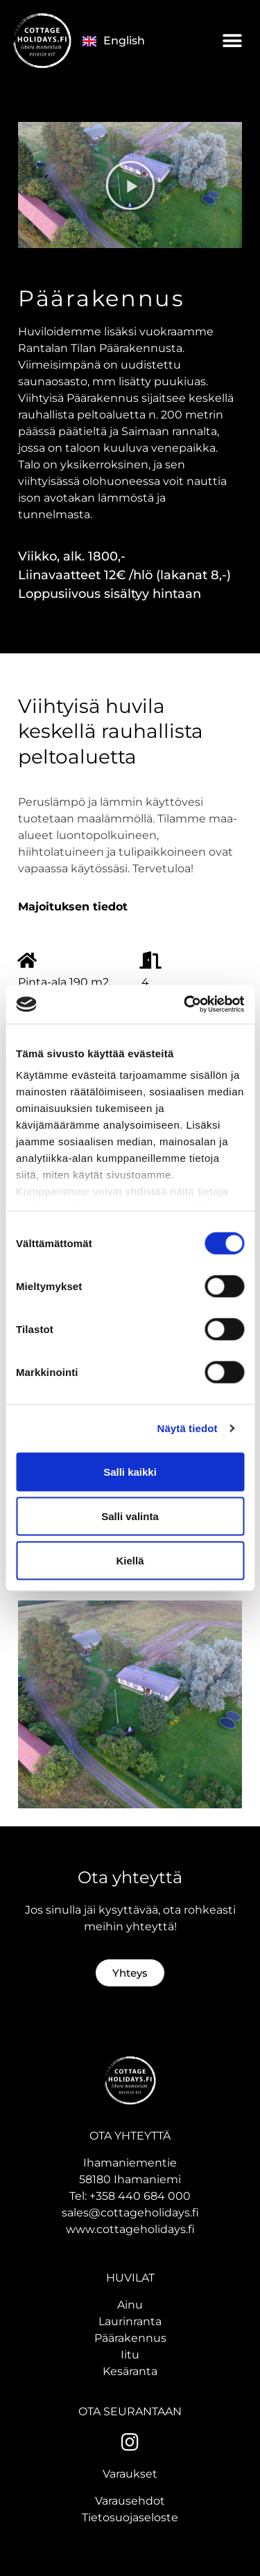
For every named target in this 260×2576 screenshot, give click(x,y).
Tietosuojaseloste (130, 2517)
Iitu (130, 2354)
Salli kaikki (130, 1471)
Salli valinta (130, 1515)
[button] (232, 40)
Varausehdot (130, 2500)
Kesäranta (130, 2371)
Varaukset (130, 2473)
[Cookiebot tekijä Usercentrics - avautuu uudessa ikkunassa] (185, 1005)
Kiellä (130, 1560)
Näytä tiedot (187, 1428)
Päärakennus (130, 2338)
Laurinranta (130, 2321)
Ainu (130, 2304)
